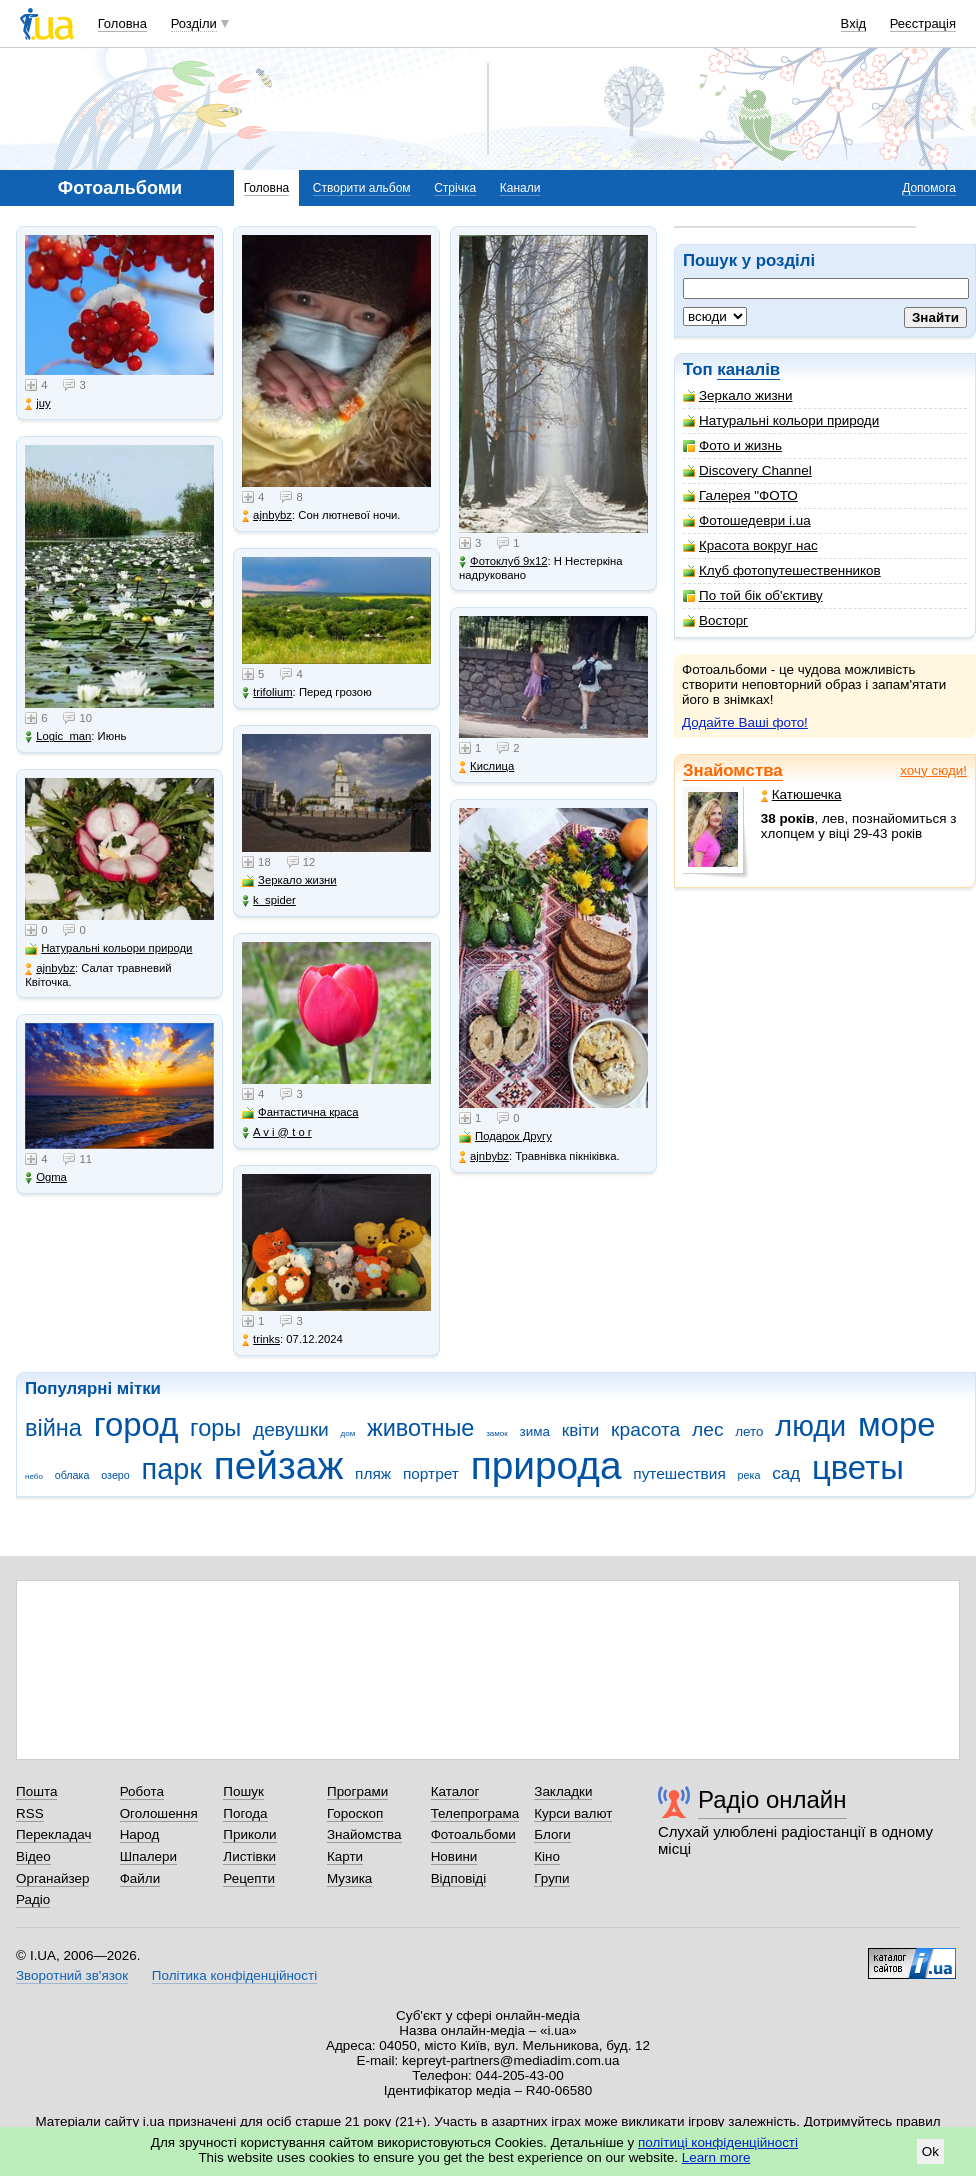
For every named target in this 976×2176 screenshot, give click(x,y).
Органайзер (52, 1878)
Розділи (194, 23)
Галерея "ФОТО (740, 495)
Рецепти (249, 1878)
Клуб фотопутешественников (782, 570)
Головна (122, 23)
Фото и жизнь (732, 445)
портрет (431, 1473)
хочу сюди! (933, 770)
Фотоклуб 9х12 (503, 561)
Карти (345, 1856)
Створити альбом (362, 188)
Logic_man (58, 736)
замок (497, 1433)
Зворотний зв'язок (72, 1975)
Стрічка (455, 188)
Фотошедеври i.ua (747, 520)
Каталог (455, 1791)
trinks (261, 1339)
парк (172, 1469)
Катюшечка (801, 794)
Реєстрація (923, 23)
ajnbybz (50, 968)
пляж (373, 1473)
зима (535, 1431)
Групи (551, 1878)
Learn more (716, 2157)
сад (786, 1473)
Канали (520, 188)
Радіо (33, 1899)
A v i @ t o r (276, 1132)
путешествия (679, 1473)
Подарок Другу (505, 1136)
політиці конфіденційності (718, 2142)
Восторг (715, 620)
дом (348, 1433)
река (749, 1475)
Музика (349, 1878)
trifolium (267, 692)
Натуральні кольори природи (781, 420)
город (136, 1424)
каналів (748, 369)
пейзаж (279, 1465)
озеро (115, 1475)
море (897, 1424)
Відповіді (459, 1878)
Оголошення (159, 1813)
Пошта (36, 1791)
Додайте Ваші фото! (745, 722)
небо (34, 1476)
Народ (140, 1834)
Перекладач (53, 1834)
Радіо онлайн (772, 1799)
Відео (33, 1856)
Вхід (854, 23)
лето (749, 1431)
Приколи (249, 1834)
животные (420, 1428)
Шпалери (148, 1856)
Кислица (486, 766)
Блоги (552, 1834)
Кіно (547, 1856)
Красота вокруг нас (750, 545)
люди (810, 1426)
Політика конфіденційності (234, 1975)
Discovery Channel (747, 470)
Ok (930, 2151)
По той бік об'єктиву (753, 595)
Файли (140, 1878)
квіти (581, 1430)
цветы (858, 1467)
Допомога (929, 188)
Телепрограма (475, 1813)
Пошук (243, 1791)
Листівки (249, 1856)
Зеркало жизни (738, 395)
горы (215, 1428)
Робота (142, 1791)
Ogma (46, 1177)
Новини (454, 1856)
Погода (245, 1813)
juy (37, 403)
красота (645, 1429)
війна (53, 1428)
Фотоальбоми (473, 1834)
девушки (291, 1429)
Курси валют (573, 1813)
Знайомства (733, 770)
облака (72, 1475)
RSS (30, 1813)
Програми (357, 1791)
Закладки (563, 1791)
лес (708, 1429)
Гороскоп (355, 1813)
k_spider (269, 900)
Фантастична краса (300, 1112)
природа (546, 1465)
